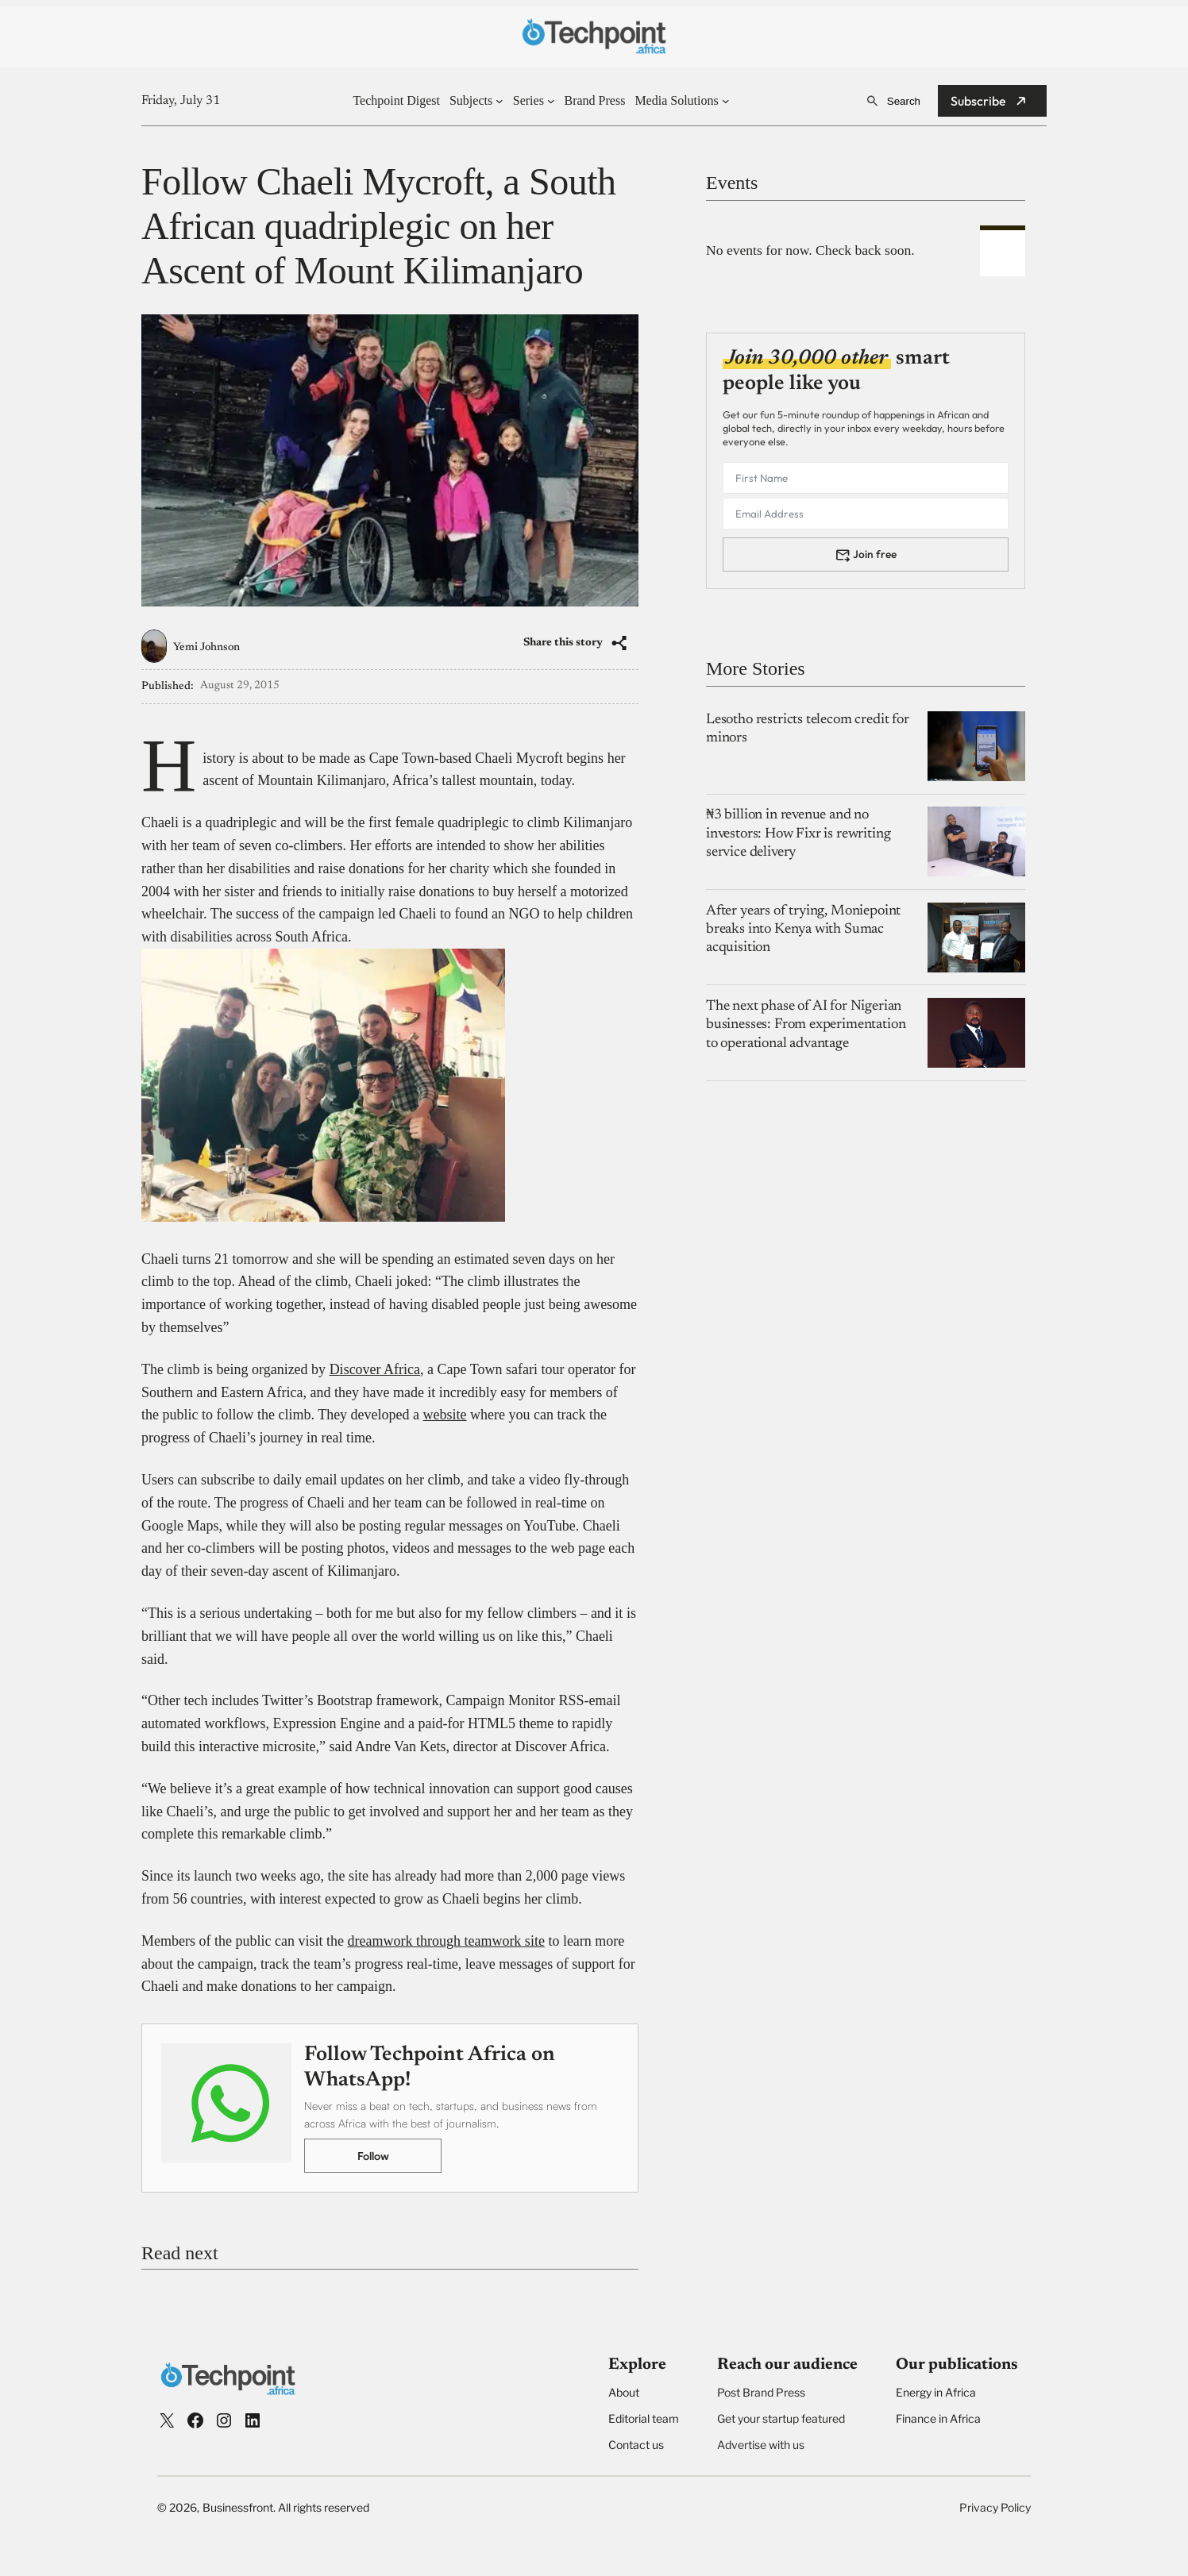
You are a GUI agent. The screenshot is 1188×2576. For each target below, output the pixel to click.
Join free (875, 554)
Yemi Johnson (206, 647)
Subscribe (978, 101)
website (445, 1415)
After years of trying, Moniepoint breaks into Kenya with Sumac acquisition (803, 930)
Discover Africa (375, 1369)
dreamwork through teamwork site (445, 1941)
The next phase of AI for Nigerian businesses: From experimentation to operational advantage (805, 1025)
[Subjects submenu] (499, 101)
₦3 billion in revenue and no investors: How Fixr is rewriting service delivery (798, 834)
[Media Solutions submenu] (726, 101)
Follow (373, 2155)
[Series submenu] (551, 101)
